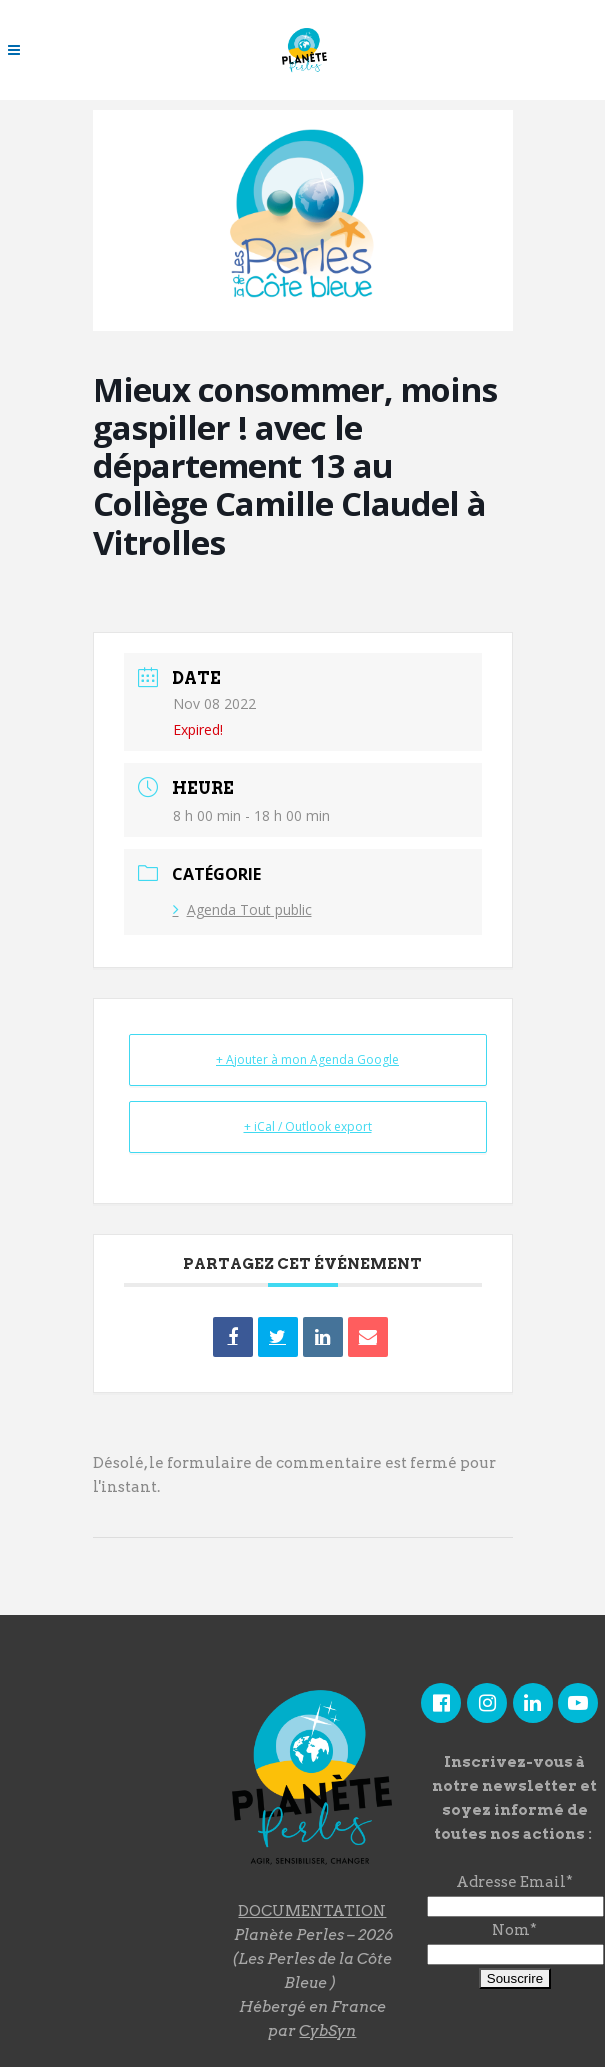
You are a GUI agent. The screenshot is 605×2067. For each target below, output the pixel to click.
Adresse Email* (514, 1882)
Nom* (514, 1930)
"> (95, 1792)
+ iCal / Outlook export (308, 1126)
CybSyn (327, 2031)
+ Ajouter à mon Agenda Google (307, 1059)
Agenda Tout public (242, 909)
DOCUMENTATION (312, 1911)
